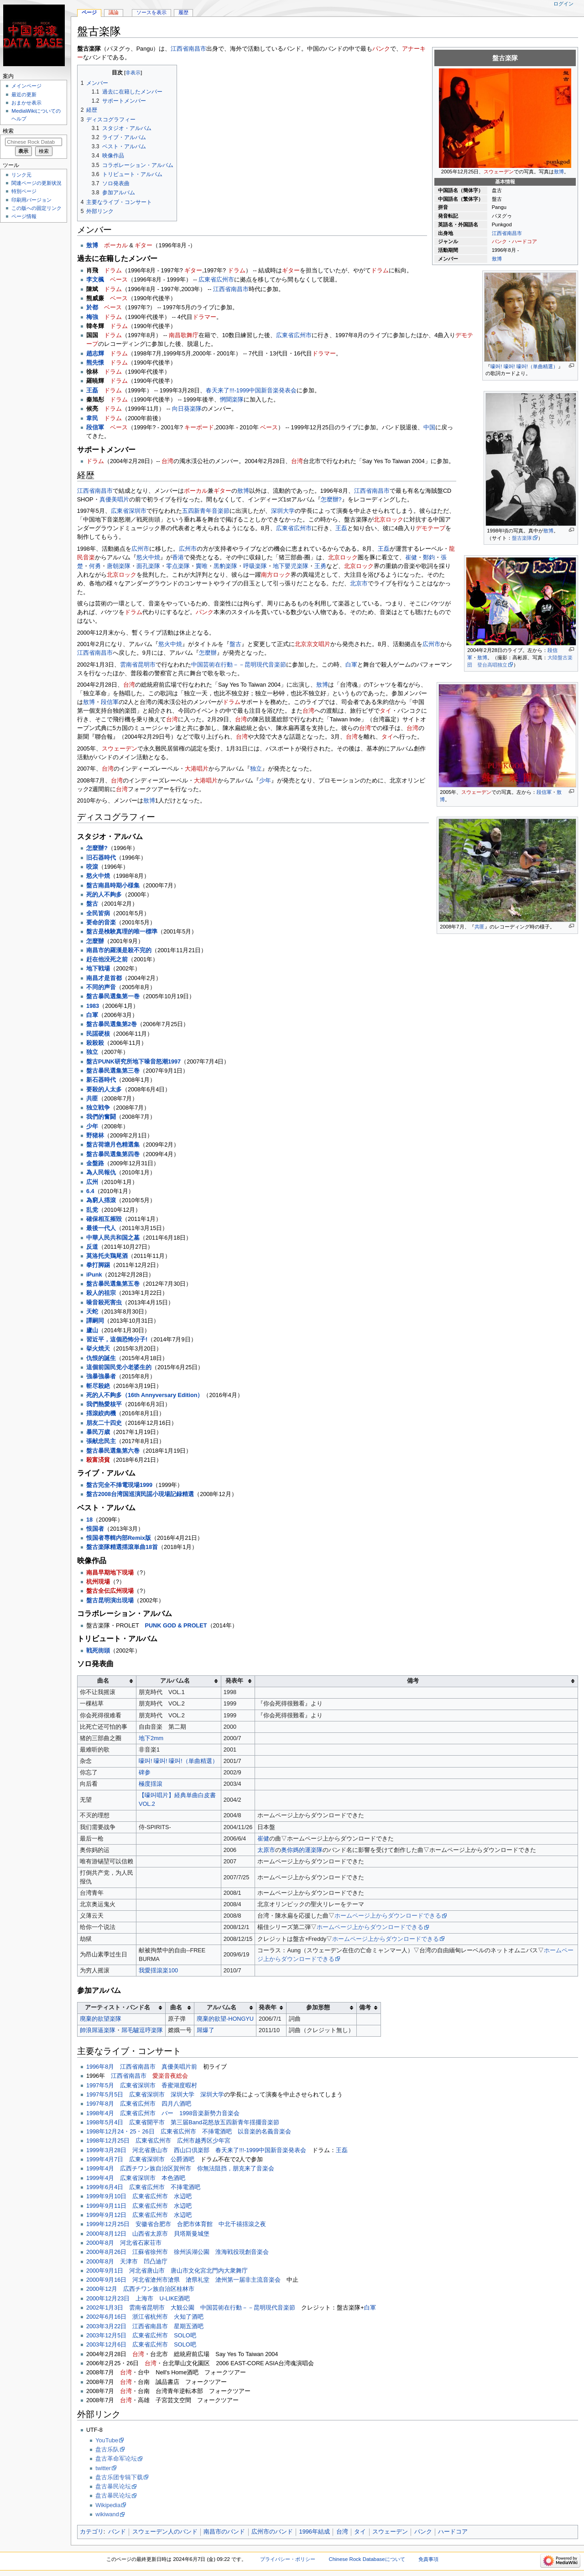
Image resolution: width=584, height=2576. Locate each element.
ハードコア (524, 241)
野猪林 (95, 1135)
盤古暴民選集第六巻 (113, 1451)
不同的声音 (101, 987)
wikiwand (107, 2514)
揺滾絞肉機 (101, 1413)
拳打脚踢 (98, 1265)
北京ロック (388, 519)
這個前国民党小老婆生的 (118, 1367)
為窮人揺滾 (101, 1200)
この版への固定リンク (36, 208)
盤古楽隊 (522, 538)
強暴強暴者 (101, 1376)
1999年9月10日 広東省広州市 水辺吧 (139, 2196)
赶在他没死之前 (107, 959)
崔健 (411, 557)
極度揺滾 (150, 1784)
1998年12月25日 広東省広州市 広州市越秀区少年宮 (158, 2141)
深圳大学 (283, 511)
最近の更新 (23, 94)
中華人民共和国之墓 (113, 1238)
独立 (256, 769)
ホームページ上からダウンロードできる (387, 1916)
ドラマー (204, 317)
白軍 (351, 665)
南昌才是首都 (104, 978)
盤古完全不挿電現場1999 (119, 1485)
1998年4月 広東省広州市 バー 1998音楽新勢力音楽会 (163, 2113)
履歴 (183, 12)
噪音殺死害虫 (104, 1302)
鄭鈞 (429, 557)
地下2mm (151, 1738)
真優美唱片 (114, 499)
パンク (499, 241)
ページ (89, 12)
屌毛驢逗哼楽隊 (142, 2030)
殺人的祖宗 (101, 1293)
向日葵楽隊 (187, 409)
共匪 (479, 926)
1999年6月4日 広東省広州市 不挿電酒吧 (143, 2187)
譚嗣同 (95, 1321)
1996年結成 (314, 2532)
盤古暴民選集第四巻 (113, 1154)
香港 (178, 557)
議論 (114, 12)
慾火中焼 (148, 557)
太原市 (266, 1850)
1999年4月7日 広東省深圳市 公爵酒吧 (140, 2159)
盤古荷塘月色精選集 (113, 1145)
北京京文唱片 (312, 644)
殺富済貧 (98, 1460)
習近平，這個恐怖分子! (116, 1339)
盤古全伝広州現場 (110, 1591)
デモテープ (430, 528)
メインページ (26, 86)
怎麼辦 (208, 653)
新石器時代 (101, 1080)
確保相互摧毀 (104, 1219)
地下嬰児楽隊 (290, 566)
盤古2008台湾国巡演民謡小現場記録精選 (140, 1494)
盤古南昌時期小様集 (113, 885)
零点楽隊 (178, 566)
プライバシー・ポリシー (287, 2559)
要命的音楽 (101, 922)
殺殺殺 (95, 1043)
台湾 (167, 461)
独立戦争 (98, 1108)
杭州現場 (98, 1582)
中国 (429, 427)
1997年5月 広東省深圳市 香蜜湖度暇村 (141, 2085)
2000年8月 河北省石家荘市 (124, 2243)
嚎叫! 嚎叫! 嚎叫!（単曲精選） (524, 366)
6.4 (90, 1191)
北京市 (359, 583)
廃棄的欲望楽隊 (100, 2019)
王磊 (92, 390)
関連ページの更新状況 (36, 183)
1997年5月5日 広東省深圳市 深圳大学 (140, 2094)
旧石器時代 (101, 858)
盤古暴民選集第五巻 (113, 1284)
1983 (92, 1006)
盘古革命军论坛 (116, 2459)
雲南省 (129, 665)
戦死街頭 (98, 1651)
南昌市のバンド (224, 2532)
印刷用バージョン (31, 200)
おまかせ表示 (26, 102)
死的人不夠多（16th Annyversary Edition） (144, 1395)
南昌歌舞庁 (183, 335)
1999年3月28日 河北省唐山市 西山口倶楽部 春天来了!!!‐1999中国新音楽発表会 (196, 2150)
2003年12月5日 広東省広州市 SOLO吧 (141, 2335)
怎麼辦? (331, 499)
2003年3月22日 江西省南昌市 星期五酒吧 (144, 2326)
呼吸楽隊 (255, 566)
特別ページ (23, 191)
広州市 (225, 279)
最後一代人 (101, 1228)
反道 (92, 1247)
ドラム (113, 270)
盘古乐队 (107, 2449)
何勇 (95, 566)
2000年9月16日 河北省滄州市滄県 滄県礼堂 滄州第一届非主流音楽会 (183, 2280)
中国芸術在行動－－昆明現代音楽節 (238, 665)
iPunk (94, 1275)
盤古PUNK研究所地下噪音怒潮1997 (133, 1062)
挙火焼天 (98, 1348)
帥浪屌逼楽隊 (97, 2030)
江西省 (499, 233)
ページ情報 (23, 216)
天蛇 (92, 1312)
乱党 (92, 1210)
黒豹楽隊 (225, 566)
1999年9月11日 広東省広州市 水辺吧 (139, 2206)
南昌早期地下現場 (110, 1573)
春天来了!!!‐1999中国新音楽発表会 (251, 390)
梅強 (92, 317)
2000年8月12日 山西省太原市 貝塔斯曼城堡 (147, 2234)
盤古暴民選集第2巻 (111, 1024)
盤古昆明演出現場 (110, 1600)
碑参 (145, 1772)
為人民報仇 (101, 1172)
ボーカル (116, 245)
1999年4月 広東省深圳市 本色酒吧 (135, 2178)
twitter (103, 2468)
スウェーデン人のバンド (165, 2532)
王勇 (320, 566)
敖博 (559, 171)
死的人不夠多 (104, 895)
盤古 (235, 644)
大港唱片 (197, 769)
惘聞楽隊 (232, 399)
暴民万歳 (98, 1432)
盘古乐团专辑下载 (119, 2477)
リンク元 (21, 174)
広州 (92, 1182)
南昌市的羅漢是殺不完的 (118, 950)
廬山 (92, 1330)
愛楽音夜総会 (170, 2076)
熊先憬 (95, 363)
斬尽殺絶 (98, 1386)
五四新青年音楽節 (205, 511)
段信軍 (544, 792)
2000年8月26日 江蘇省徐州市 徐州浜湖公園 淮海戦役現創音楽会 (177, 2252)
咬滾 (92, 867)
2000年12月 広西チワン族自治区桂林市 (140, 2289)
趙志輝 (95, 353)
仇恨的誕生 (101, 1358)
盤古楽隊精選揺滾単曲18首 (122, 1547)
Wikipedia (107, 2505)
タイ (385, 711)
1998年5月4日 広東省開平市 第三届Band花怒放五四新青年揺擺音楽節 (182, 2122)
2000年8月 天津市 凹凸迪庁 (126, 2261)
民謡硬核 (98, 1034)
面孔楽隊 (148, 566)
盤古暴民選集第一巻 (113, 996)
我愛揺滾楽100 (158, 1970)
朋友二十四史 (104, 1423)
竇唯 (202, 566)
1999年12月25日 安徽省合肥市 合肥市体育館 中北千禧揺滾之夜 (176, 2224)
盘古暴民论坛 (113, 2486)
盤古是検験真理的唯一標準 (121, 931)
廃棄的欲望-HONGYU (225, 2019)
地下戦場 (98, 968)
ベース (119, 279)
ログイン (563, 3)
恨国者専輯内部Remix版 (118, 1538)
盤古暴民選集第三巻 (113, 1071)
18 (89, 1520)
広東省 (207, 279)
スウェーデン (499, 171)
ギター (143, 245)
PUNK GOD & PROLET (176, 1625)
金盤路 (95, 1163)
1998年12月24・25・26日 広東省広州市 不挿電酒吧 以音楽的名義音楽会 (188, 2131)
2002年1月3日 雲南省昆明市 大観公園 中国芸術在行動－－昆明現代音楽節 (190, 2308)
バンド (117, 2532)
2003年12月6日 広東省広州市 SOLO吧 (141, 2344)
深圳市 (137, 511)
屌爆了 (205, 2030)
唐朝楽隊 (118, 566)
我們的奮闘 (101, 1117)
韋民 (92, 418)
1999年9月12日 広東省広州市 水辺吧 (139, 2215)
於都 (92, 307)
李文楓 (95, 279)
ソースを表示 (151, 12)
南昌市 (514, 233)
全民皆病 (98, 913)
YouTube (106, 2440)
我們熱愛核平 (104, 1404)
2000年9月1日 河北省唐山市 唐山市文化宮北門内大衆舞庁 (167, 2271)
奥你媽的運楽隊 (302, 1850)
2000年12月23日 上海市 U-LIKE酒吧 (138, 2298)
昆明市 (147, 665)
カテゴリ (92, 2532)
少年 (265, 780)
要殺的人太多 (104, 1089)
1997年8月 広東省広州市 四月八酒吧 (138, 2104)
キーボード (199, 427)
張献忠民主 (101, 1441)
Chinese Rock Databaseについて (366, 2559)
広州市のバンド (272, 2532)
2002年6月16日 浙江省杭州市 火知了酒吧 (144, 2317)
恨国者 (95, 1529)
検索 (8, 131)
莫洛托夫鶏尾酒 (107, 1256)
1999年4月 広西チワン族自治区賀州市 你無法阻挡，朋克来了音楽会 (180, 2168)
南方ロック (276, 575)
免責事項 (428, 2559)
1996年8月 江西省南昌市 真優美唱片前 (141, 2067)
